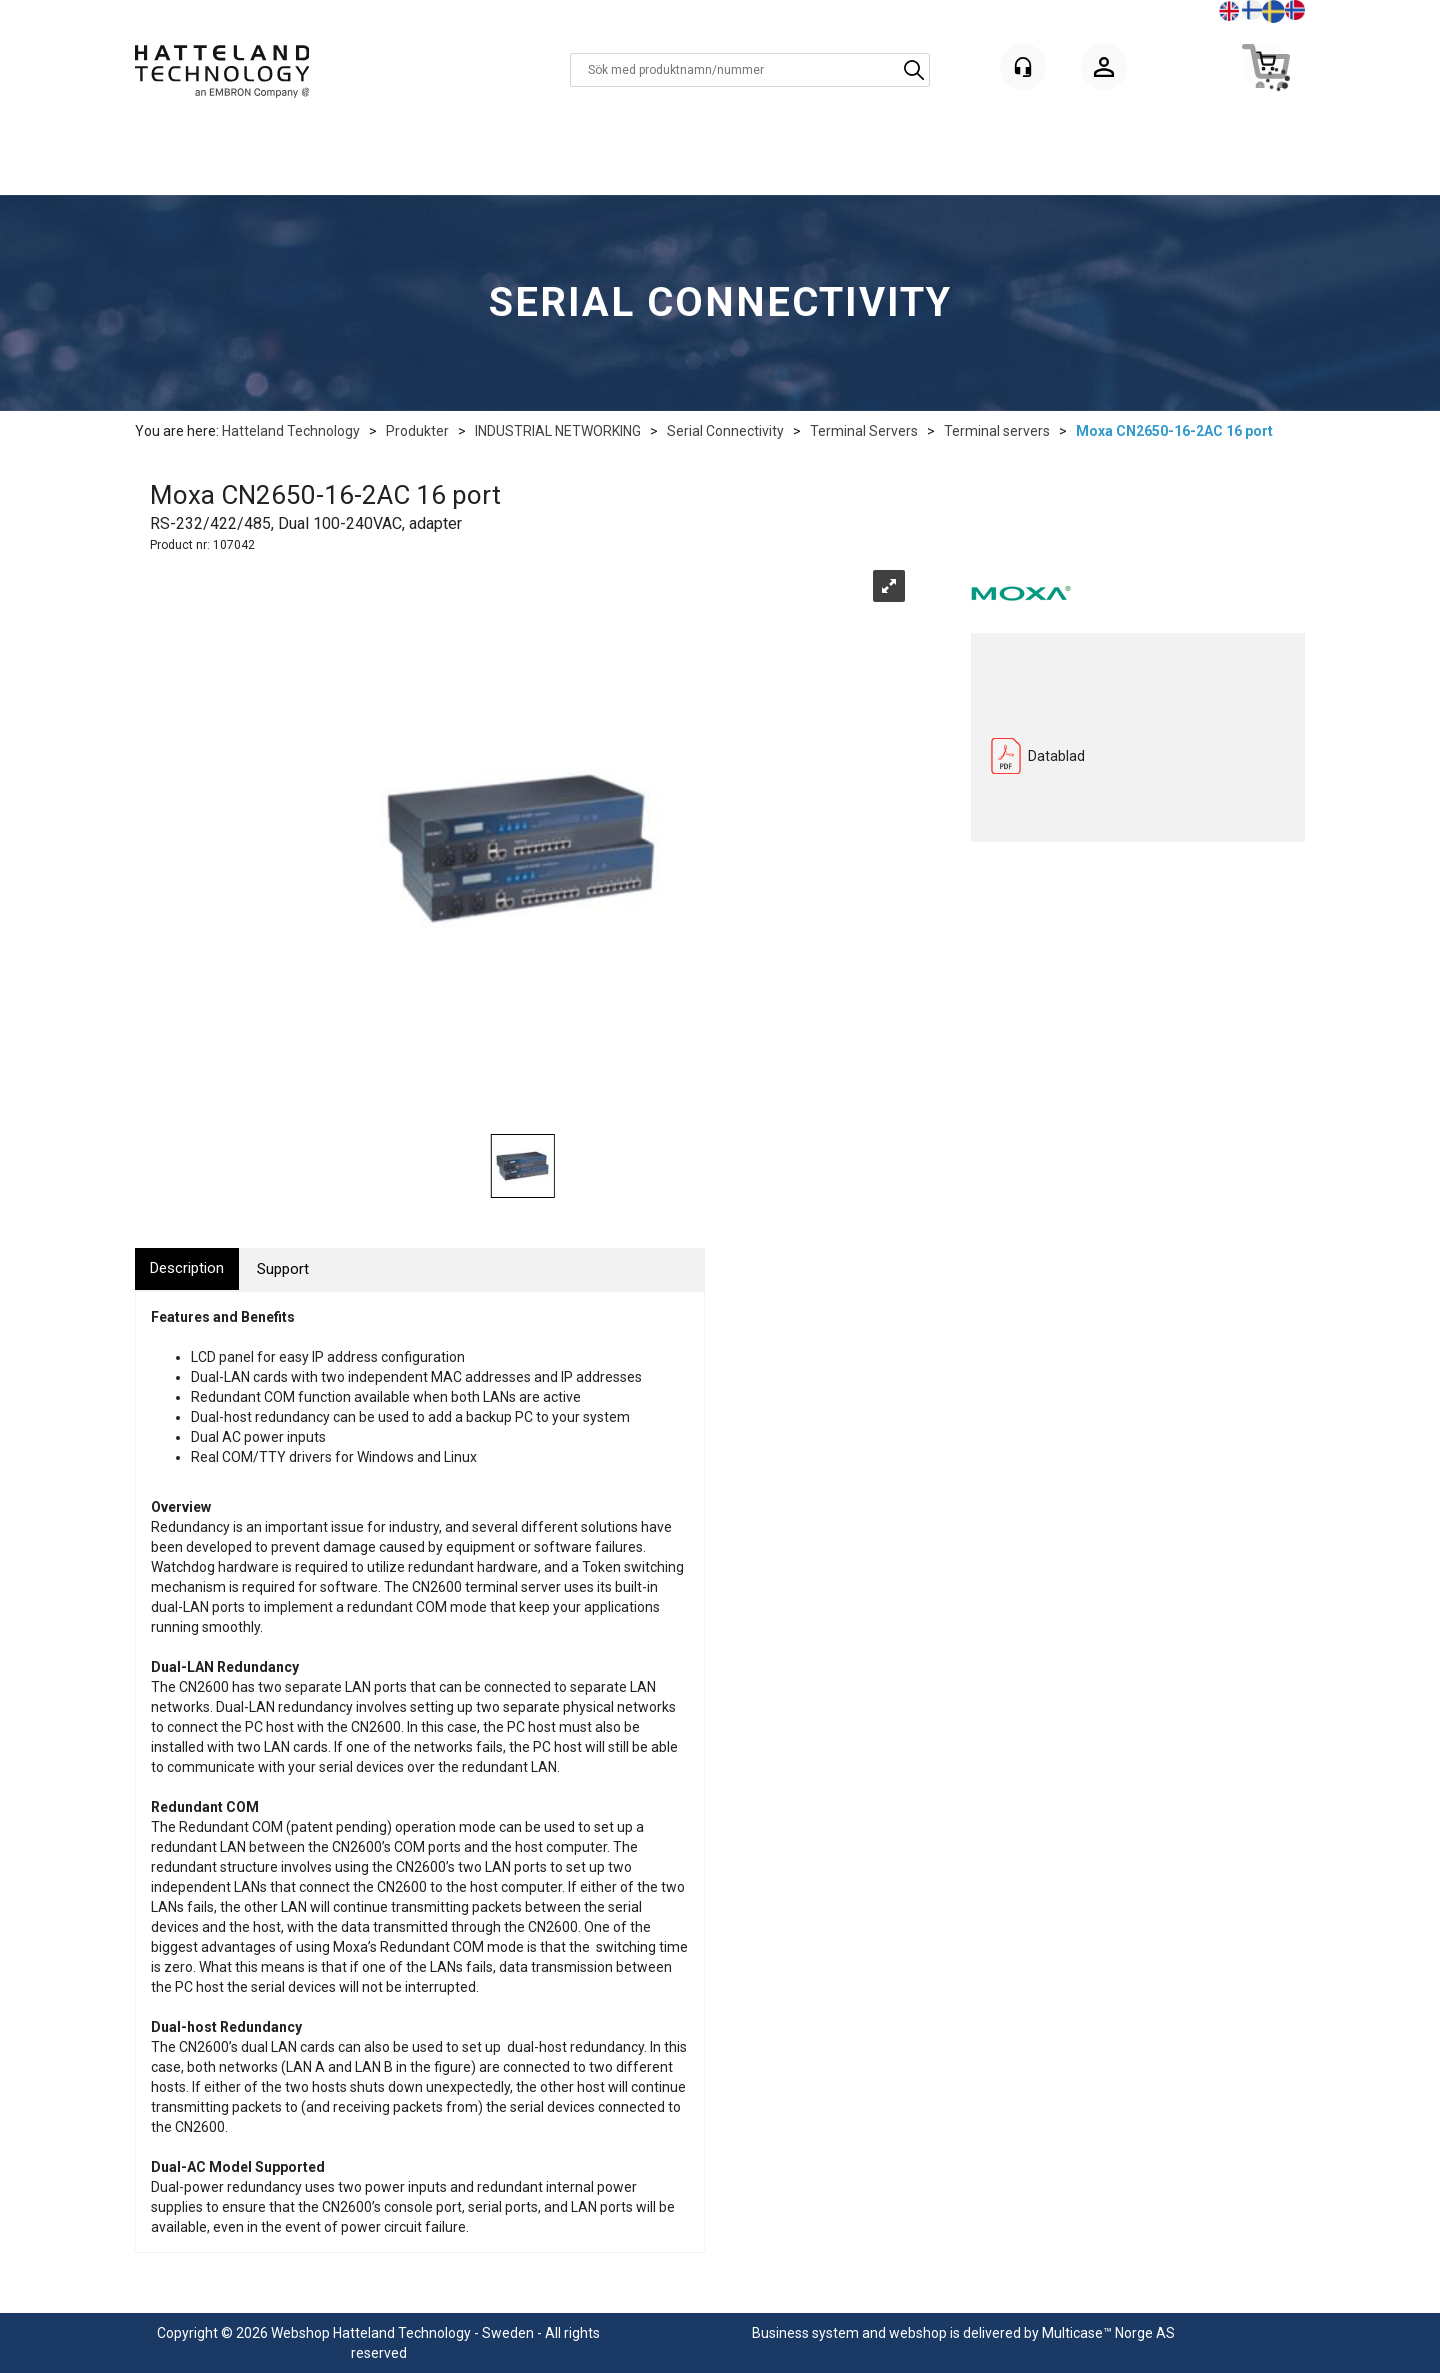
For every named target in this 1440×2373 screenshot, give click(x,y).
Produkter (417, 431)
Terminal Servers (864, 431)
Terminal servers (997, 431)
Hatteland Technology (291, 431)
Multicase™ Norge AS (1108, 2333)
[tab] (187, 1268)
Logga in (1104, 70)
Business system (805, 2333)
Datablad (1056, 756)
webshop (918, 2333)
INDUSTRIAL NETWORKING (558, 431)
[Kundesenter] (1023, 67)
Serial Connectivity (725, 431)
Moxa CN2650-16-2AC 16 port (1174, 431)
